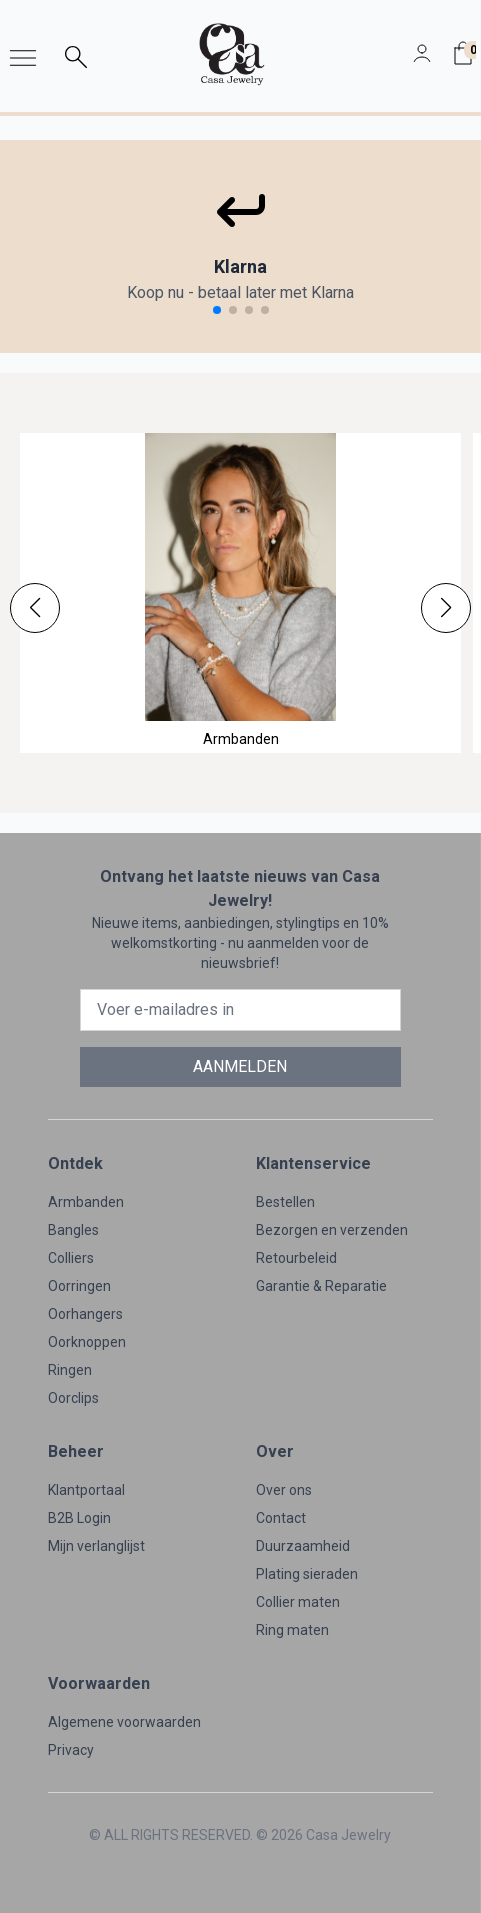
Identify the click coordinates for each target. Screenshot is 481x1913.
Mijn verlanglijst (96, 1546)
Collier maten (298, 1602)
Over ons (284, 1490)
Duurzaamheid (303, 1546)
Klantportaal (86, 1490)
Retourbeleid (296, 1258)
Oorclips (73, 1398)
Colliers (71, 1258)
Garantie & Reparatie (321, 1286)
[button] (35, 608)
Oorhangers (85, 1314)
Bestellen (285, 1202)
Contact (281, 1518)
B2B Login (79, 1518)
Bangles (73, 1230)
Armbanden (86, 1202)
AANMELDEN (240, 1066)
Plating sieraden (307, 1574)
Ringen (70, 1370)
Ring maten (292, 1630)
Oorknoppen (87, 1342)
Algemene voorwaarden (124, 1722)
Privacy (71, 1750)
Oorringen (79, 1286)
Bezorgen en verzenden (332, 1230)
